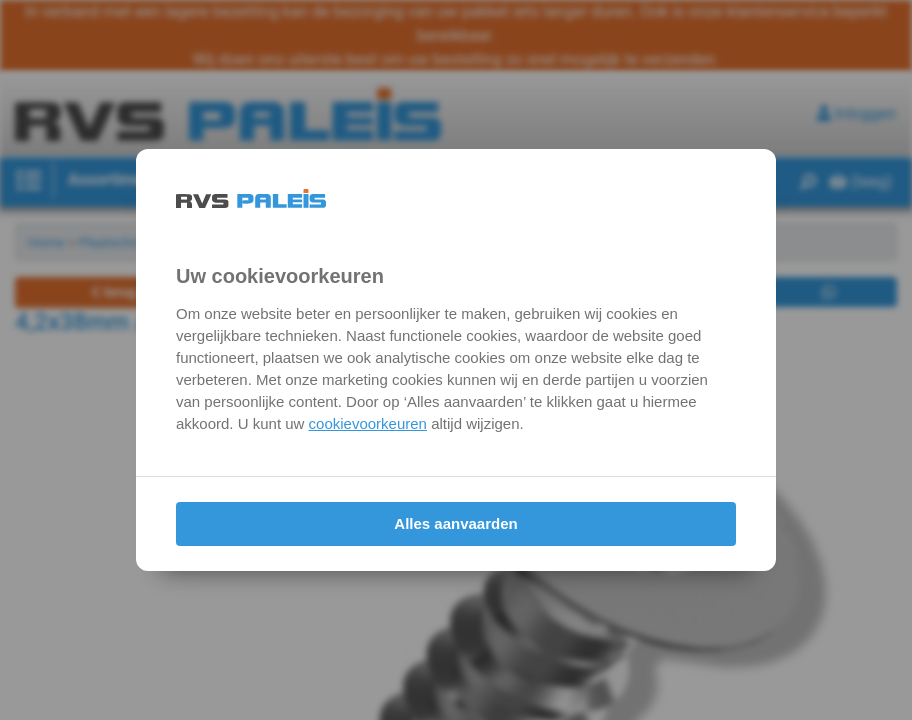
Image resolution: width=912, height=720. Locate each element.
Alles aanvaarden (455, 523)
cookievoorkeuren (368, 423)
